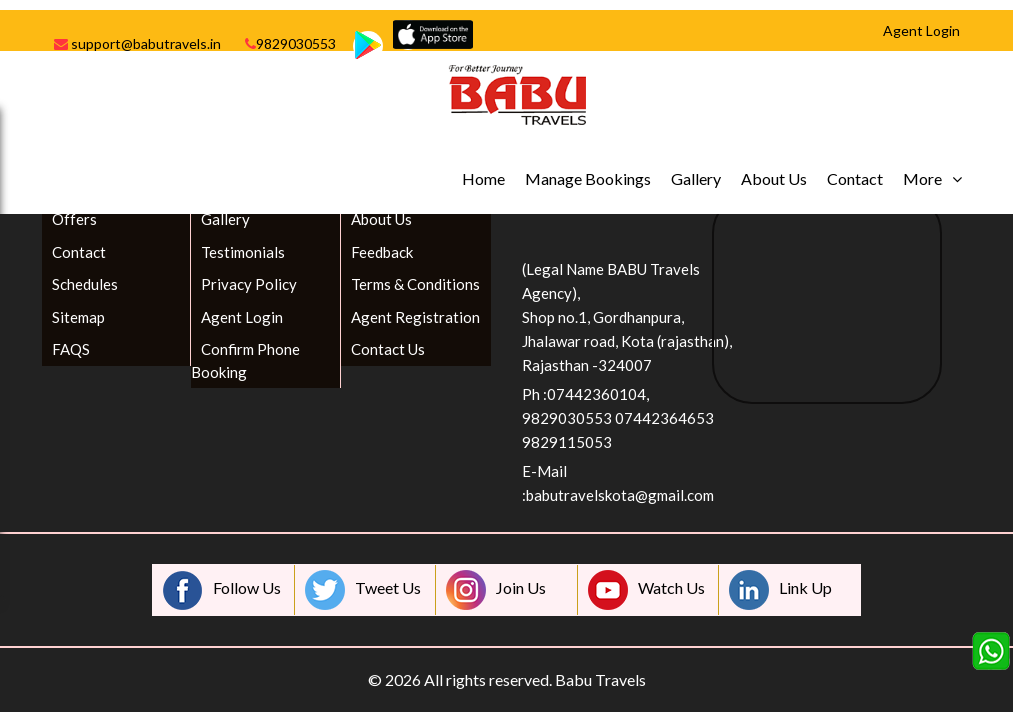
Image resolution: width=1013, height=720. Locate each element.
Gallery (696, 178)
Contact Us (388, 349)
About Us (774, 178)
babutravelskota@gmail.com (620, 495)
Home (483, 178)
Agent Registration (415, 317)
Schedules (85, 284)
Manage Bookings (588, 178)
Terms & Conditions (415, 284)
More (922, 178)
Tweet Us (363, 590)
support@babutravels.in (137, 43)
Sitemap (78, 317)
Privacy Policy (249, 284)
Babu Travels (600, 679)
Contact (855, 178)
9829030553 (290, 43)
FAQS (71, 349)
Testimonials (243, 252)
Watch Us (646, 590)
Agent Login (242, 317)
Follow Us (222, 590)
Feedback (382, 252)
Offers (74, 219)
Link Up (780, 590)
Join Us (496, 590)
